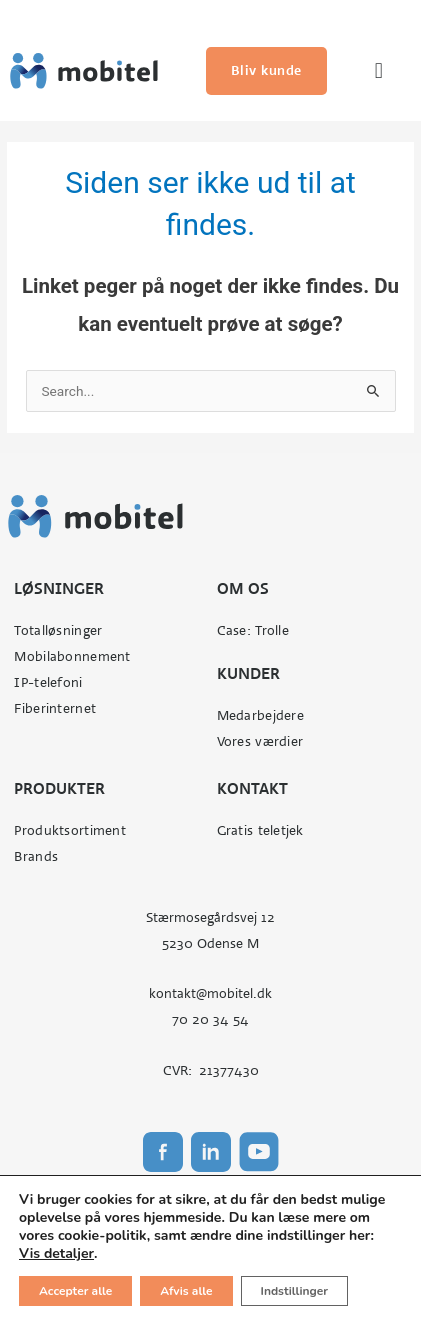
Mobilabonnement (72, 656)
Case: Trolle (253, 630)
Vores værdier (260, 741)
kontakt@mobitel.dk (210, 993)
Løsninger (59, 588)
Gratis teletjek (260, 830)
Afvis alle (186, 1291)
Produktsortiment (69, 830)
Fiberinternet (55, 708)
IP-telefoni (48, 682)
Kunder (248, 673)
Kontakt (252, 788)
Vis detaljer (56, 1254)
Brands (36, 856)
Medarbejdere (260, 715)
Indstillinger (294, 1291)
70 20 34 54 (210, 1019)
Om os (243, 588)
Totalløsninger (58, 630)
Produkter (59, 788)
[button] (378, 71)
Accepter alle (75, 1291)
